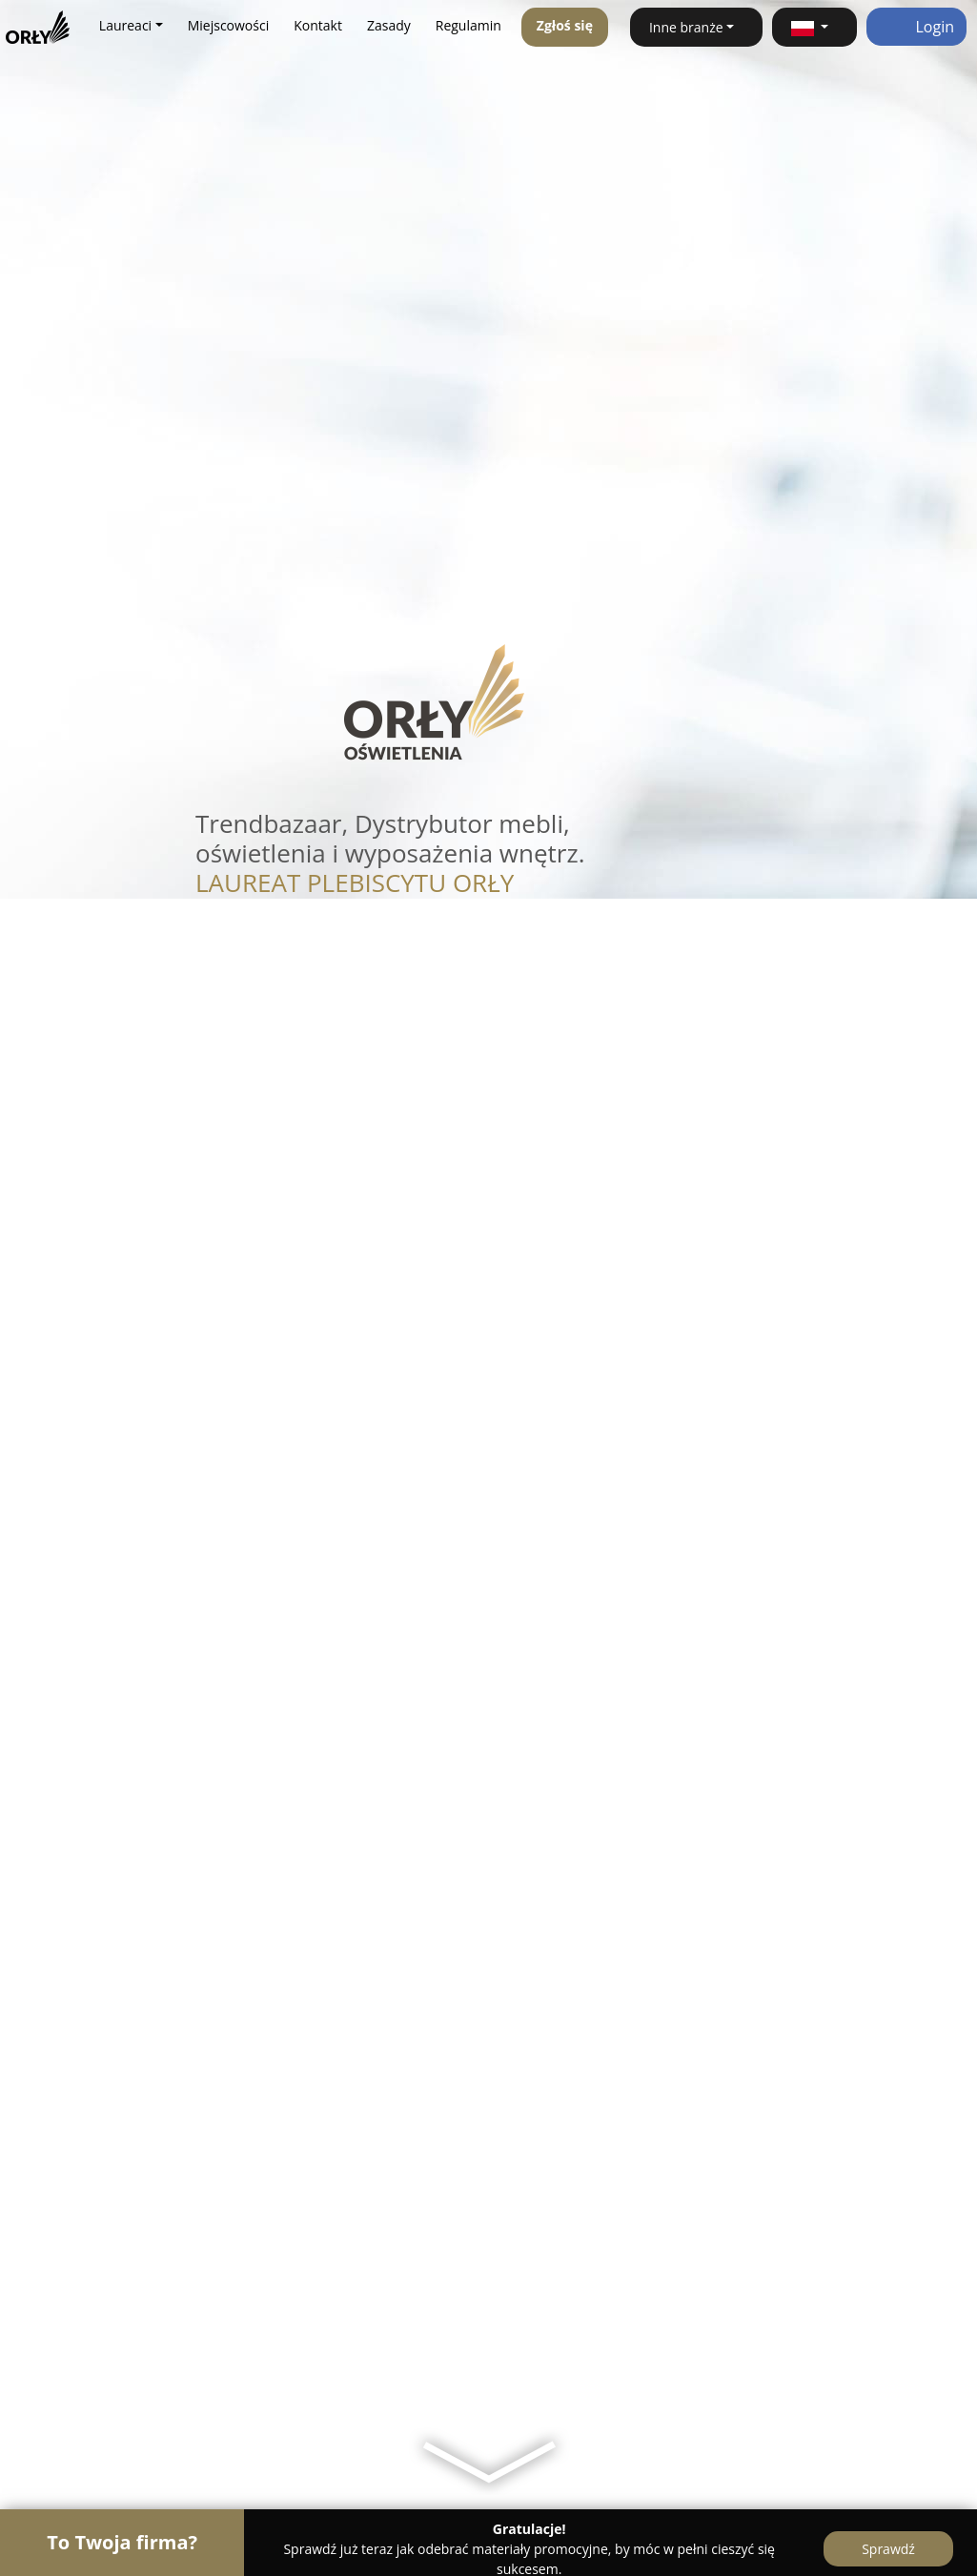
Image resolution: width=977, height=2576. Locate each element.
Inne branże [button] (686, 27)
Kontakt (318, 25)
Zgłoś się (565, 25)
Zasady (389, 25)
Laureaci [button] (125, 25)
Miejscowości (229, 25)
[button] (814, 27)
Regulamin (468, 25)
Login (916, 26)
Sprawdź (888, 2549)
